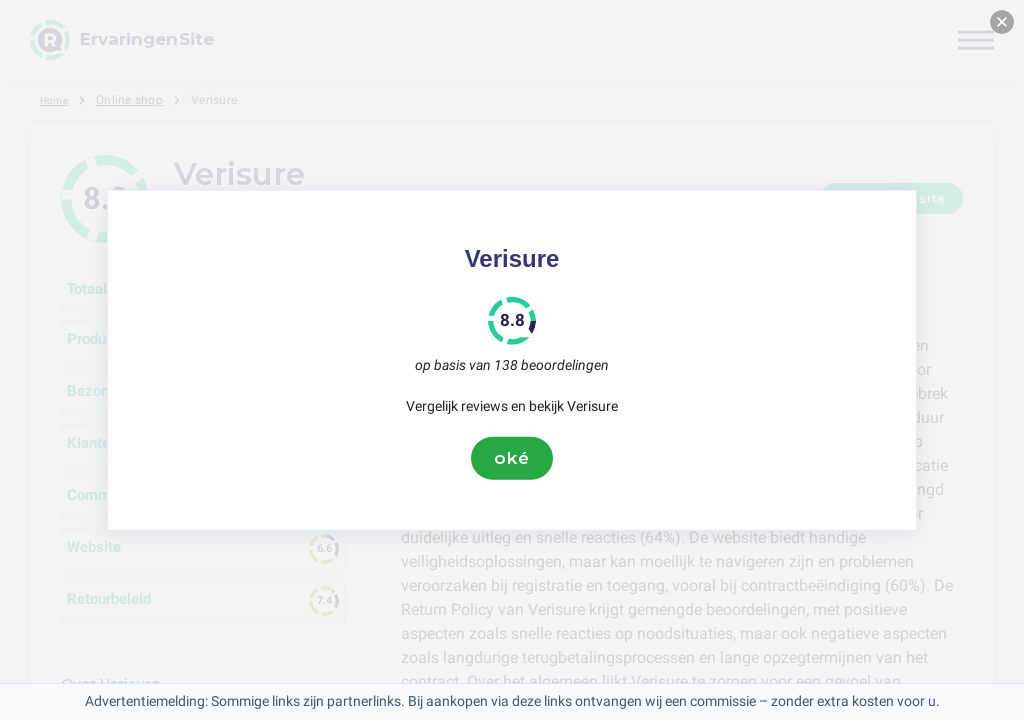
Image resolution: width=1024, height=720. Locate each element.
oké (512, 458)
